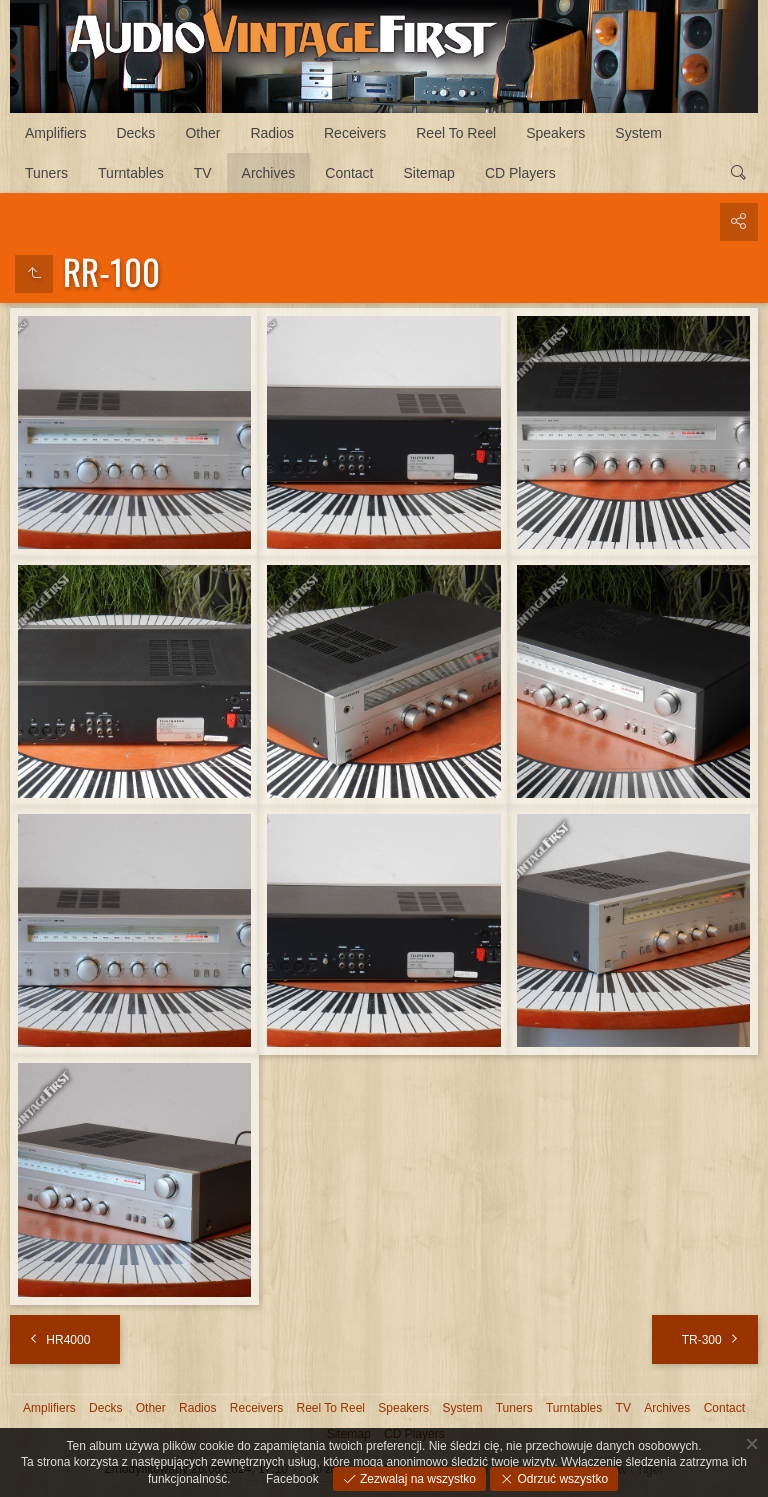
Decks (135, 133)
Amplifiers (55, 133)
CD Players (520, 173)
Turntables (131, 173)
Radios (272, 133)
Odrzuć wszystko (561, 1479)
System (638, 133)
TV (203, 173)
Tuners (46, 173)
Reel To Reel (456, 133)
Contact (349, 173)
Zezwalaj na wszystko (416, 1479)
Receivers (355, 133)
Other (202, 133)
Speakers (555, 133)
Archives (269, 173)
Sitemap (429, 173)
